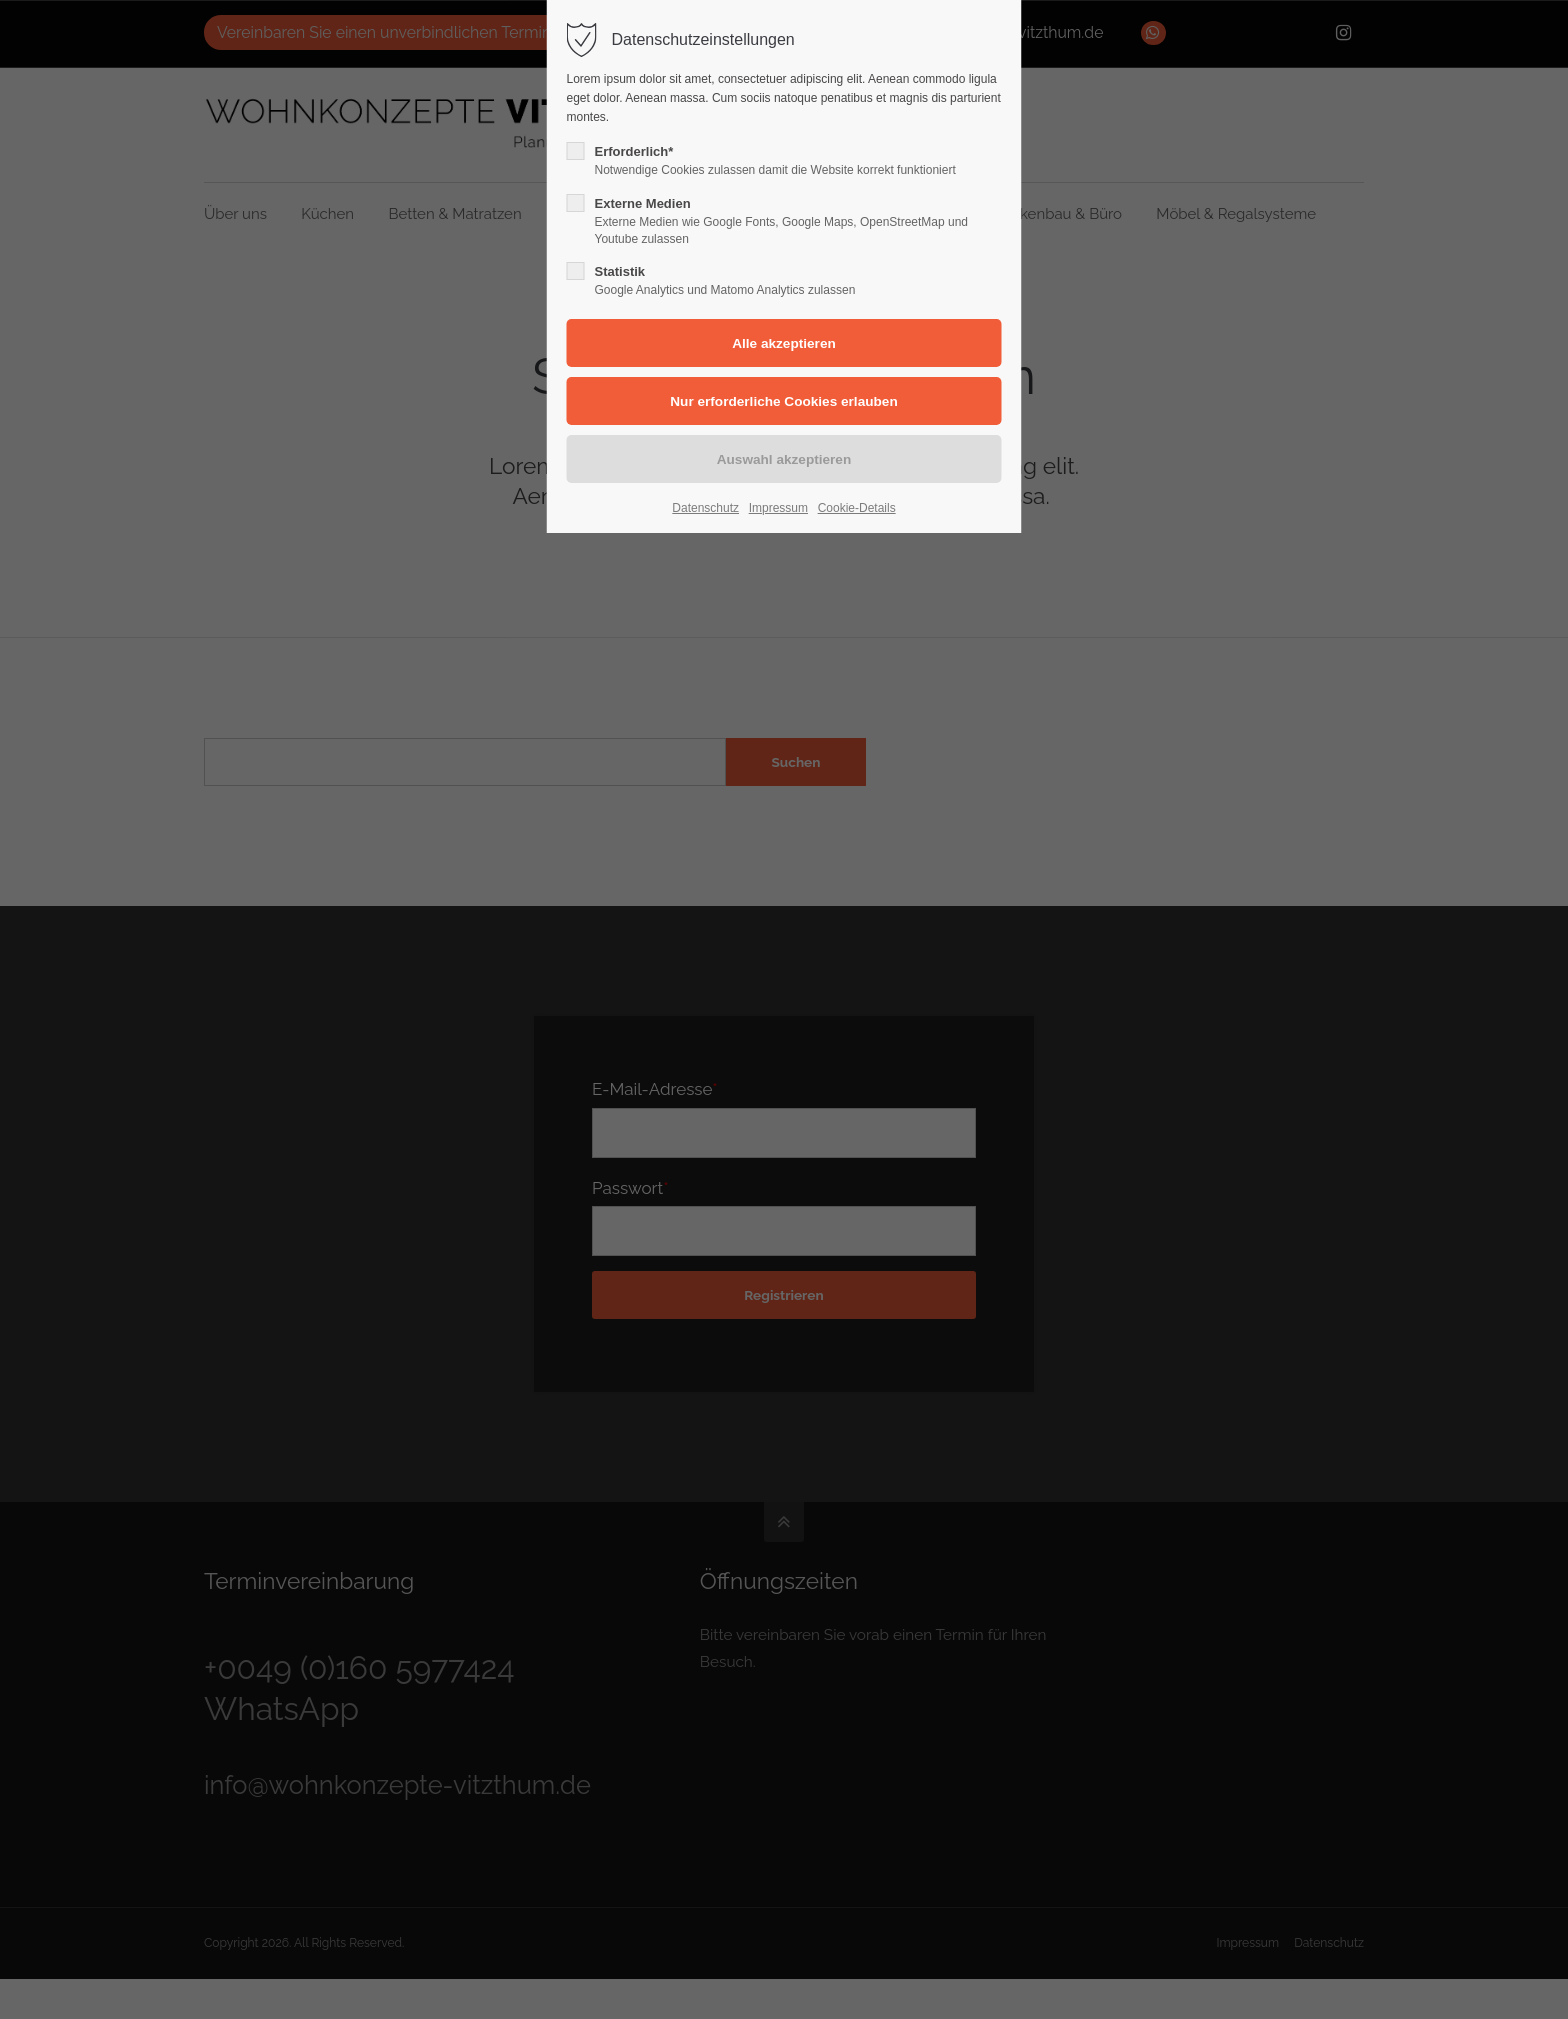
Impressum (778, 508)
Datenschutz (705, 508)
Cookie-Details (857, 508)
